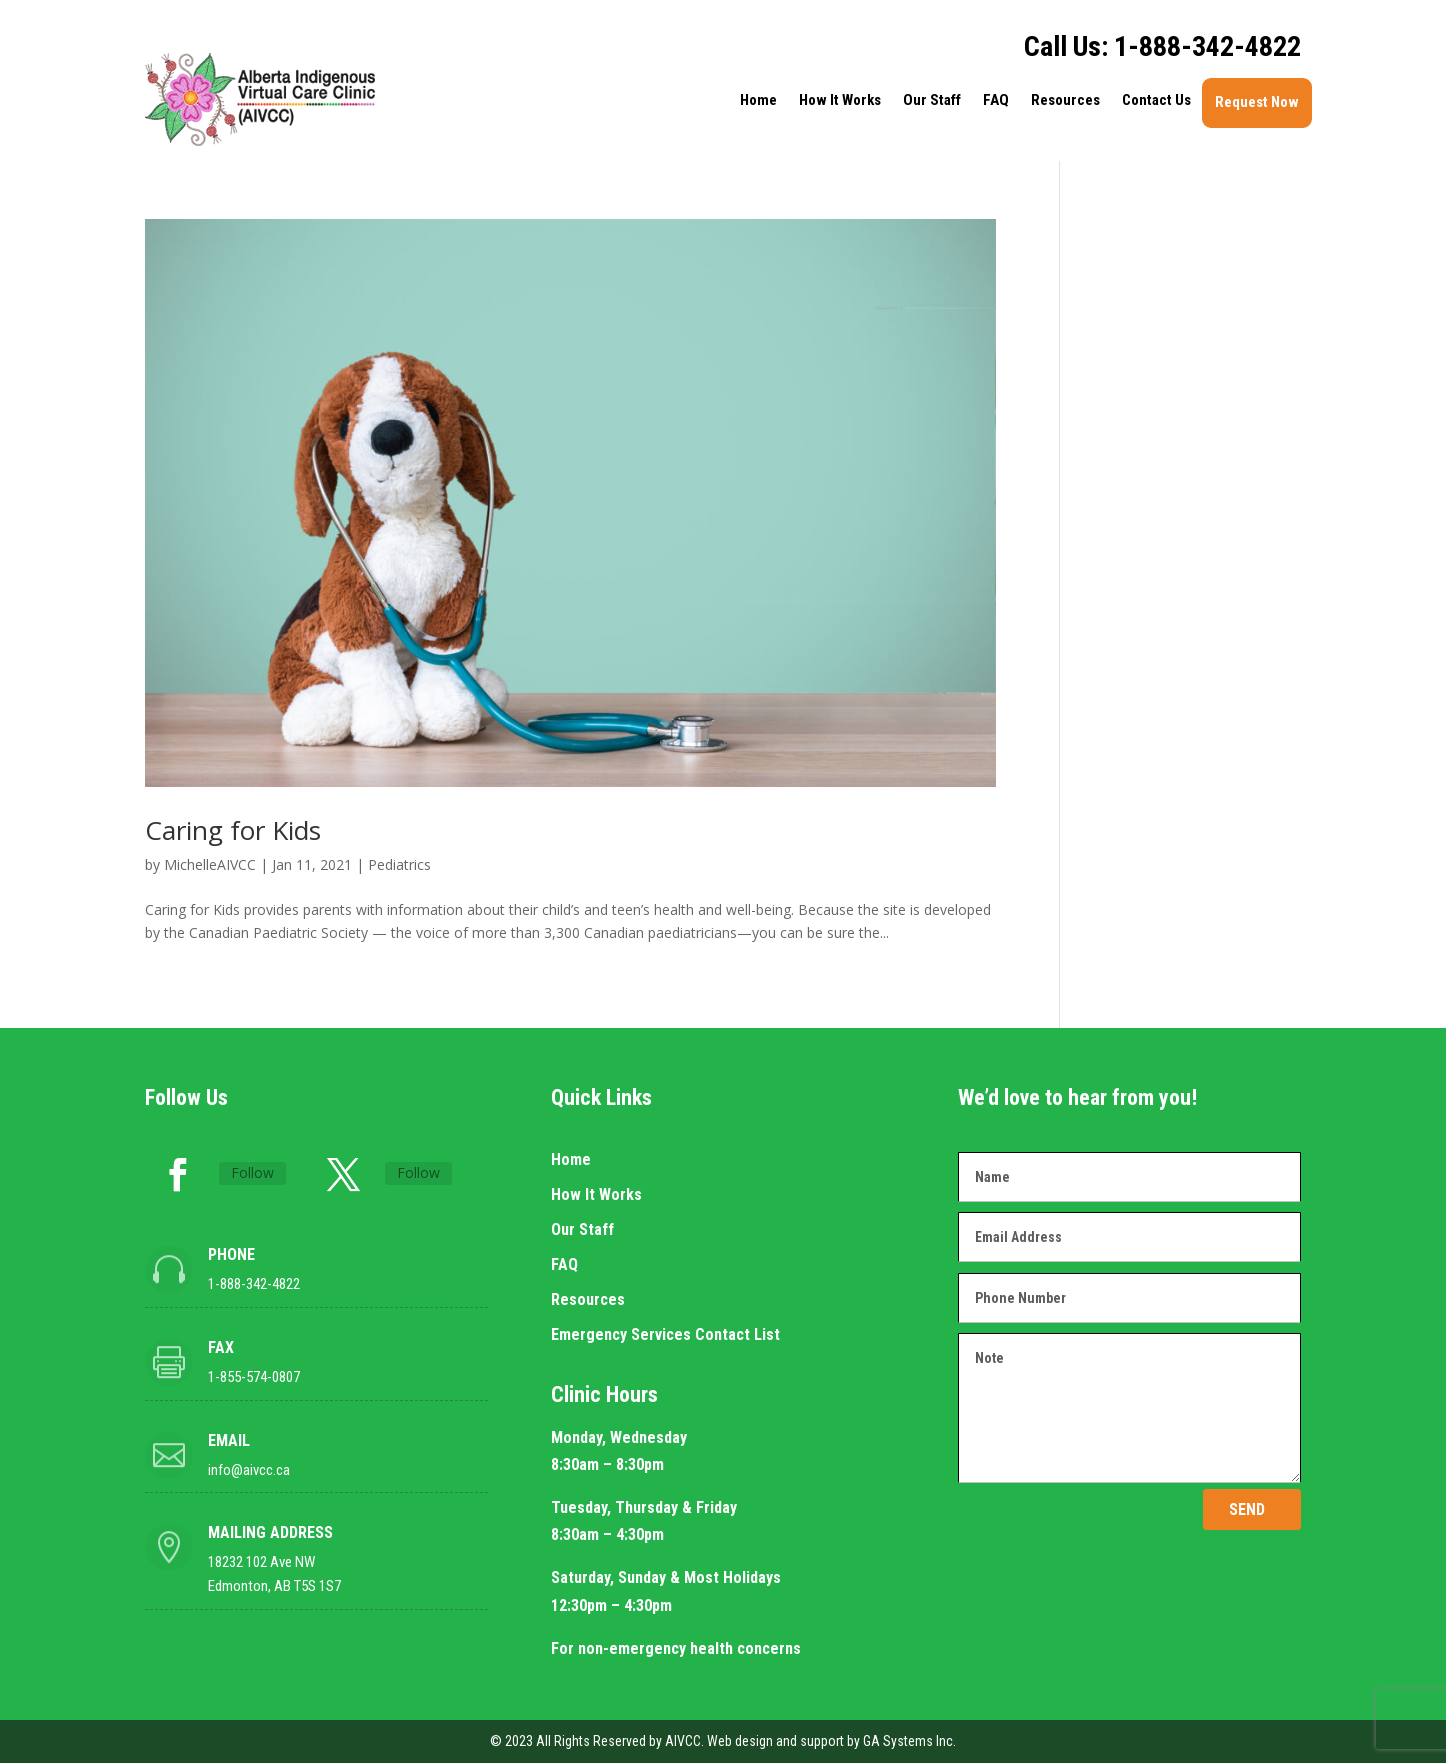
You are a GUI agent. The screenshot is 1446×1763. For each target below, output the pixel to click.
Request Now (1257, 102)
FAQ (996, 100)
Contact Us (1156, 100)
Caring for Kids (233, 830)
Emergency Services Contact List (665, 1334)
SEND (1247, 1509)
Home (758, 100)
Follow (252, 1172)
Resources (1065, 100)
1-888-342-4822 (254, 1284)
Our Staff (932, 100)
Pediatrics (399, 864)
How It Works (840, 100)
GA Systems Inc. (909, 1741)
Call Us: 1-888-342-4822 (1162, 46)
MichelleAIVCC (210, 864)
